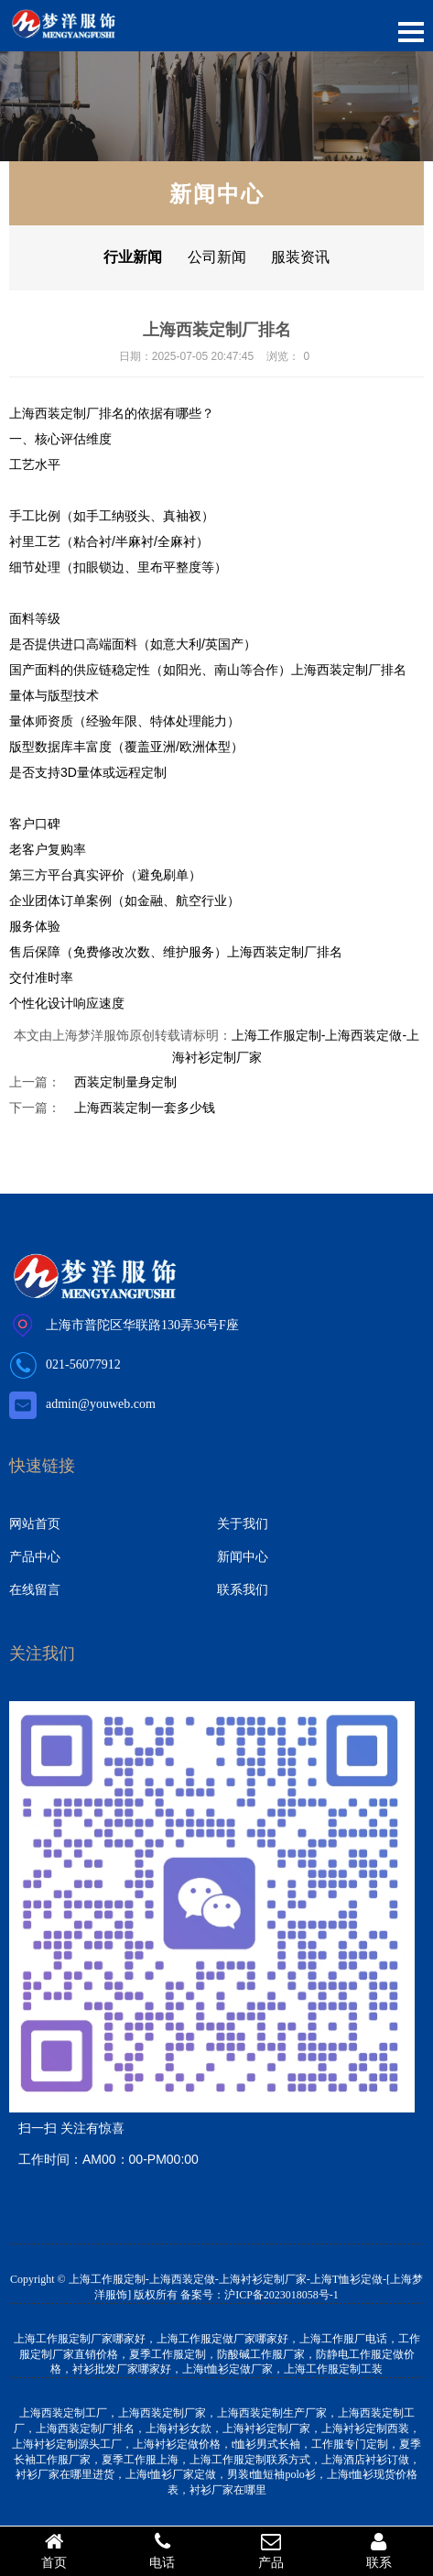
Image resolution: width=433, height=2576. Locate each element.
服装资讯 (300, 257)
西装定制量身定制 (125, 1082)
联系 (379, 2550)
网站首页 (34, 1523)
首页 (54, 2550)
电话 (162, 2550)
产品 (271, 2550)
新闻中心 (242, 1556)
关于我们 (242, 1523)
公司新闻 (217, 257)
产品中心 (34, 1556)
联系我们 (242, 1589)
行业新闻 (132, 257)
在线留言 (34, 1589)
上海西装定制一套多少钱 (144, 1107)
